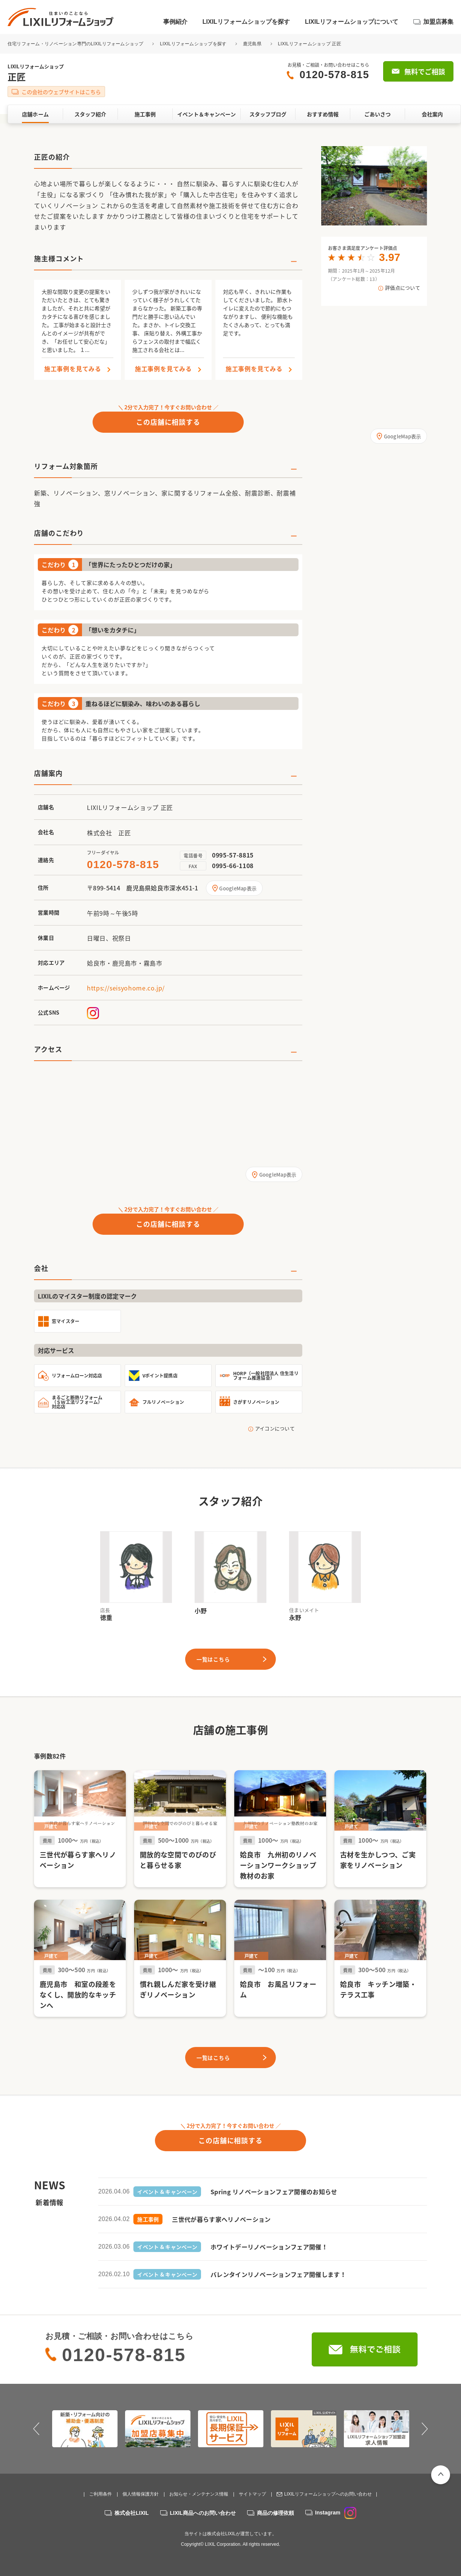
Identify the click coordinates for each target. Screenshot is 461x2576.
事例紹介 (175, 22)
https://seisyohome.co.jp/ (126, 987)
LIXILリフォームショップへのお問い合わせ (328, 2494)
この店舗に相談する (168, 422)
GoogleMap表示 (238, 888)
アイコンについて (275, 1428)
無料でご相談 (424, 71)
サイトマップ (252, 2494)
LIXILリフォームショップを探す (246, 22)
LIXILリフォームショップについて (351, 22)
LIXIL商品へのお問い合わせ (203, 2513)
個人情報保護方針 (140, 2494)
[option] (374, 185)
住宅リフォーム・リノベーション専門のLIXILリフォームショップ (76, 43)
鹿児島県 (252, 43)
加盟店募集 (438, 22)
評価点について (402, 288)
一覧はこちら (213, 1659)
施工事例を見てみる (72, 369)
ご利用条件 (100, 2494)
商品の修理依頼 (275, 2513)
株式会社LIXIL (131, 2513)
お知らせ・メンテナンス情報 (198, 2494)
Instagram (335, 2513)
